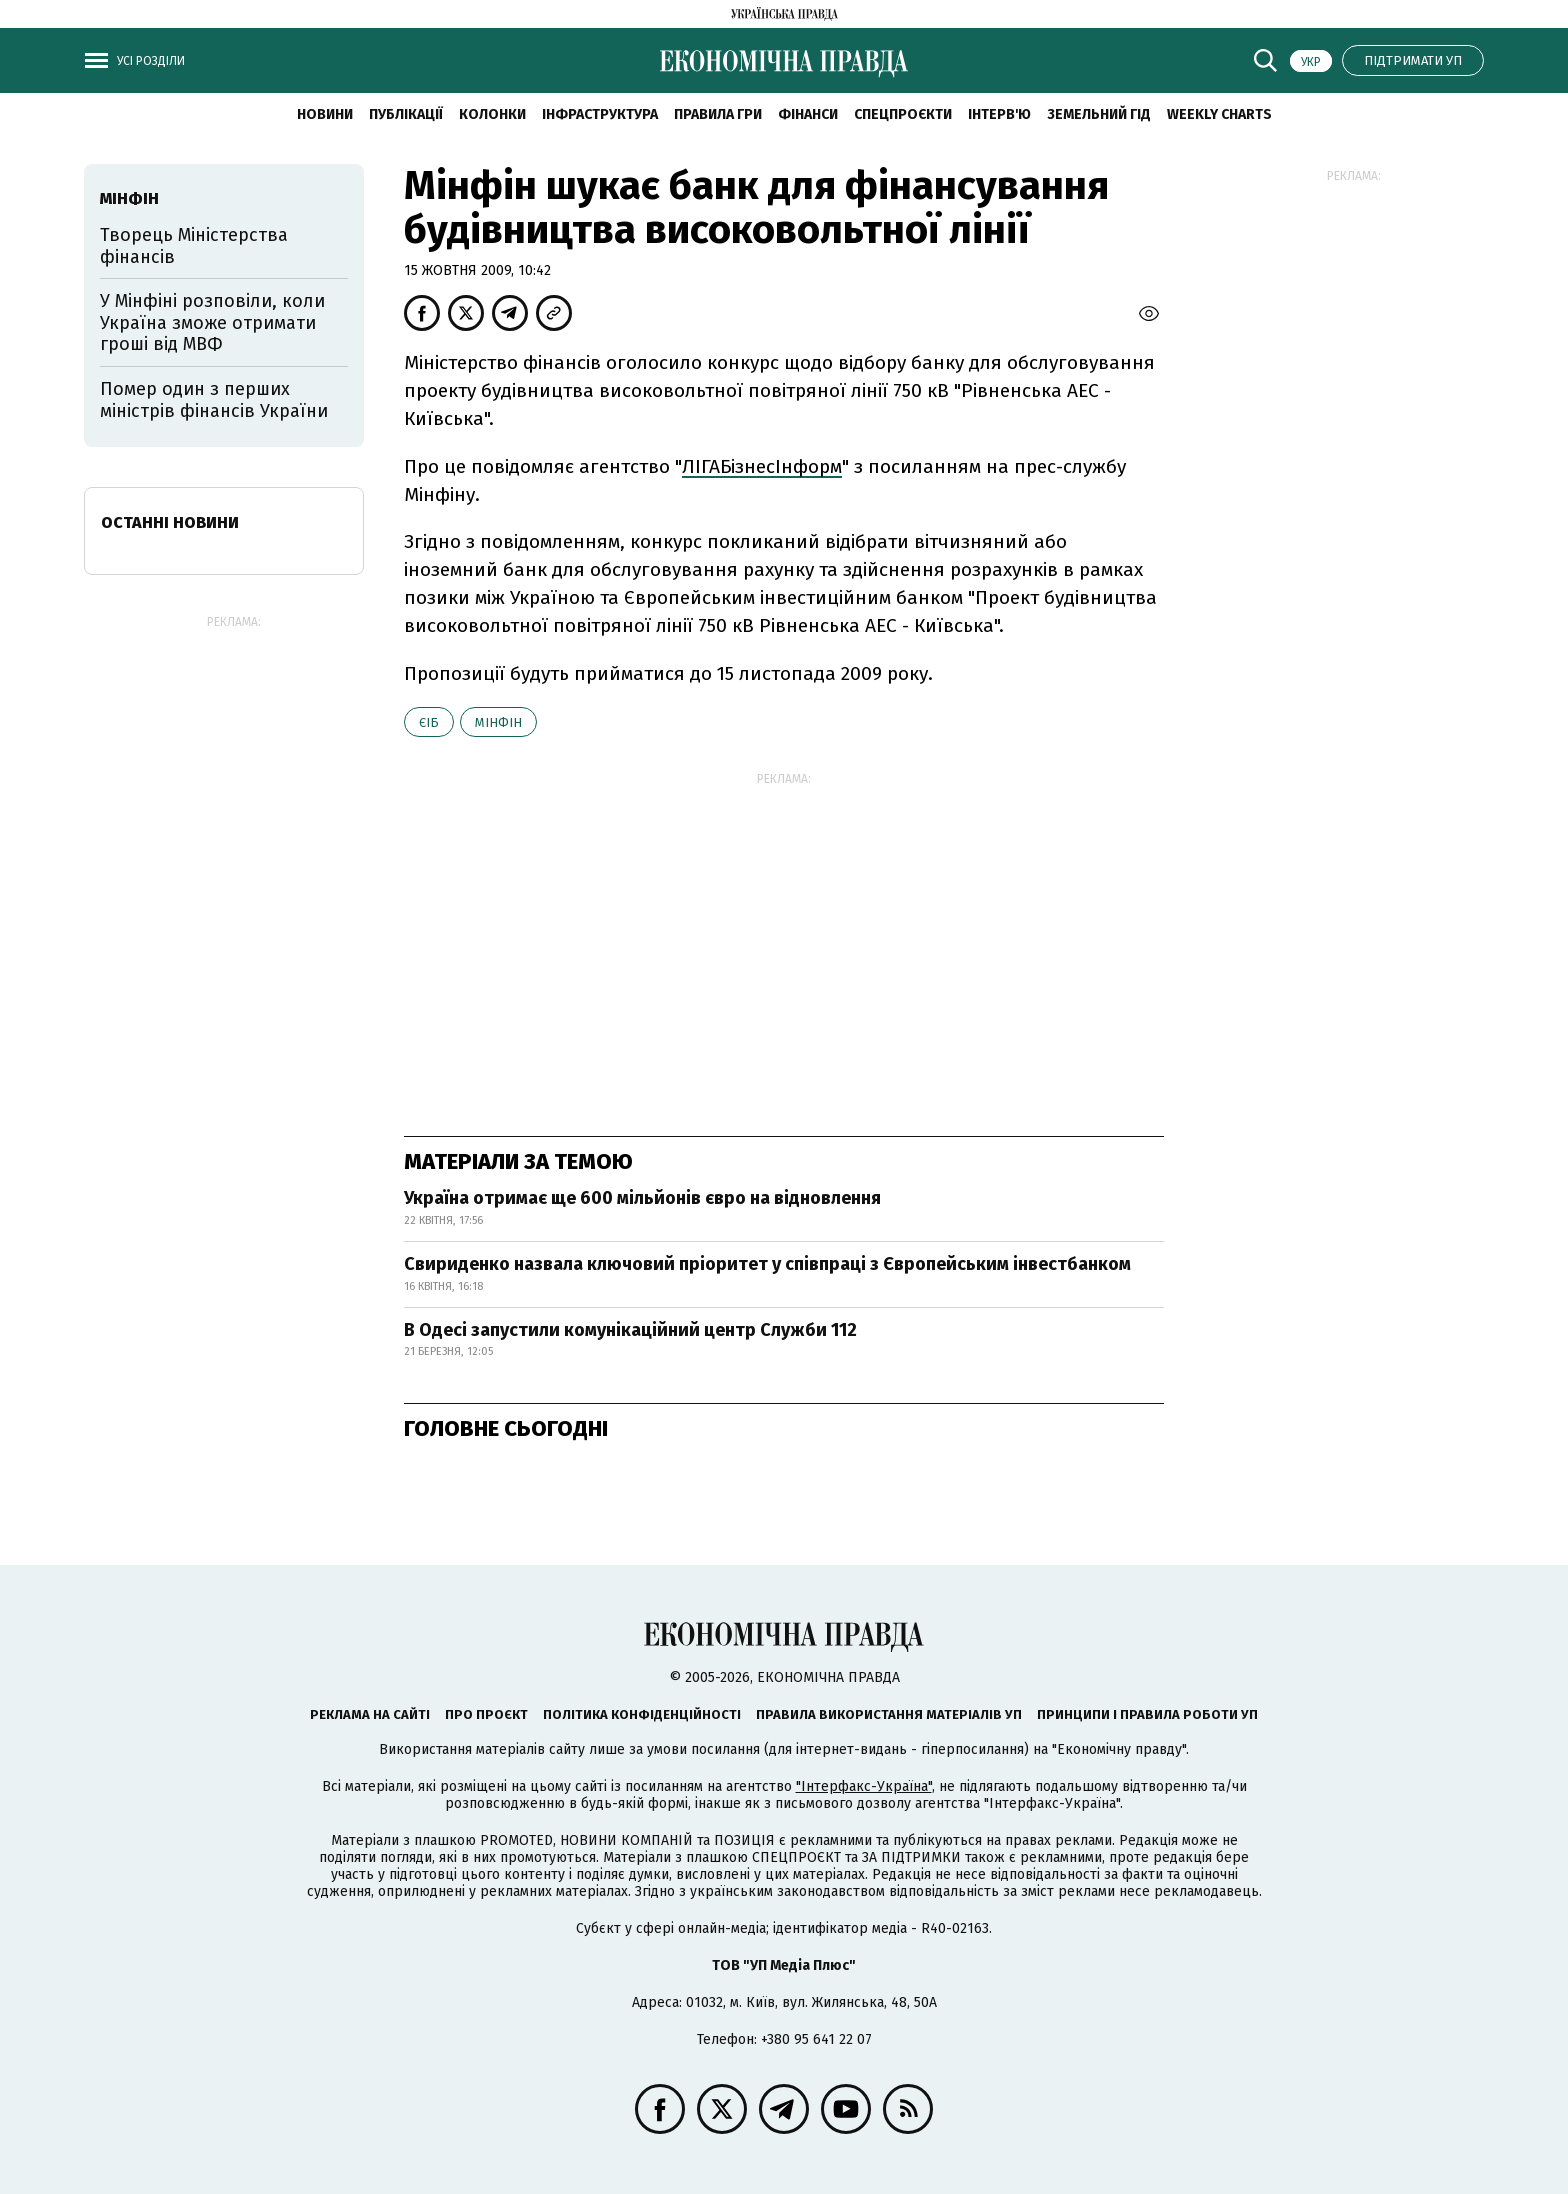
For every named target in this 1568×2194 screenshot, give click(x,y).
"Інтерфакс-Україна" (864, 1786)
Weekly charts (1219, 114)
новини (325, 114)
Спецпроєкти (903, 114)
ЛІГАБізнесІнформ (762, 466)
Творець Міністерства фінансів (194, 246)
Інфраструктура (600, 114)
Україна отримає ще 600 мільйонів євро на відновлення (642, 1198)
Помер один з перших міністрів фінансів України (214, 400)
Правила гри (718, 114)
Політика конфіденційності (642, 1714)
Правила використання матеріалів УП (889, 1714)
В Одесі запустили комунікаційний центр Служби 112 (630, 1330)
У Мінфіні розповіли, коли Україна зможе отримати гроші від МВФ (212, 322)
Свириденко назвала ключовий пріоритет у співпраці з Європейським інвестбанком (767, 1264)
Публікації (406, 114)
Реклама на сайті (370, 1714)
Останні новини (170, 522)
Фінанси (808, 114)
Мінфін (498, 722)
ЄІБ (429, 722)
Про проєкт (486, 1714)
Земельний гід (1099, 114)
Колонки (492, 114)
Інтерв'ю (999, 114)
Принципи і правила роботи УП (1147, 1714)
